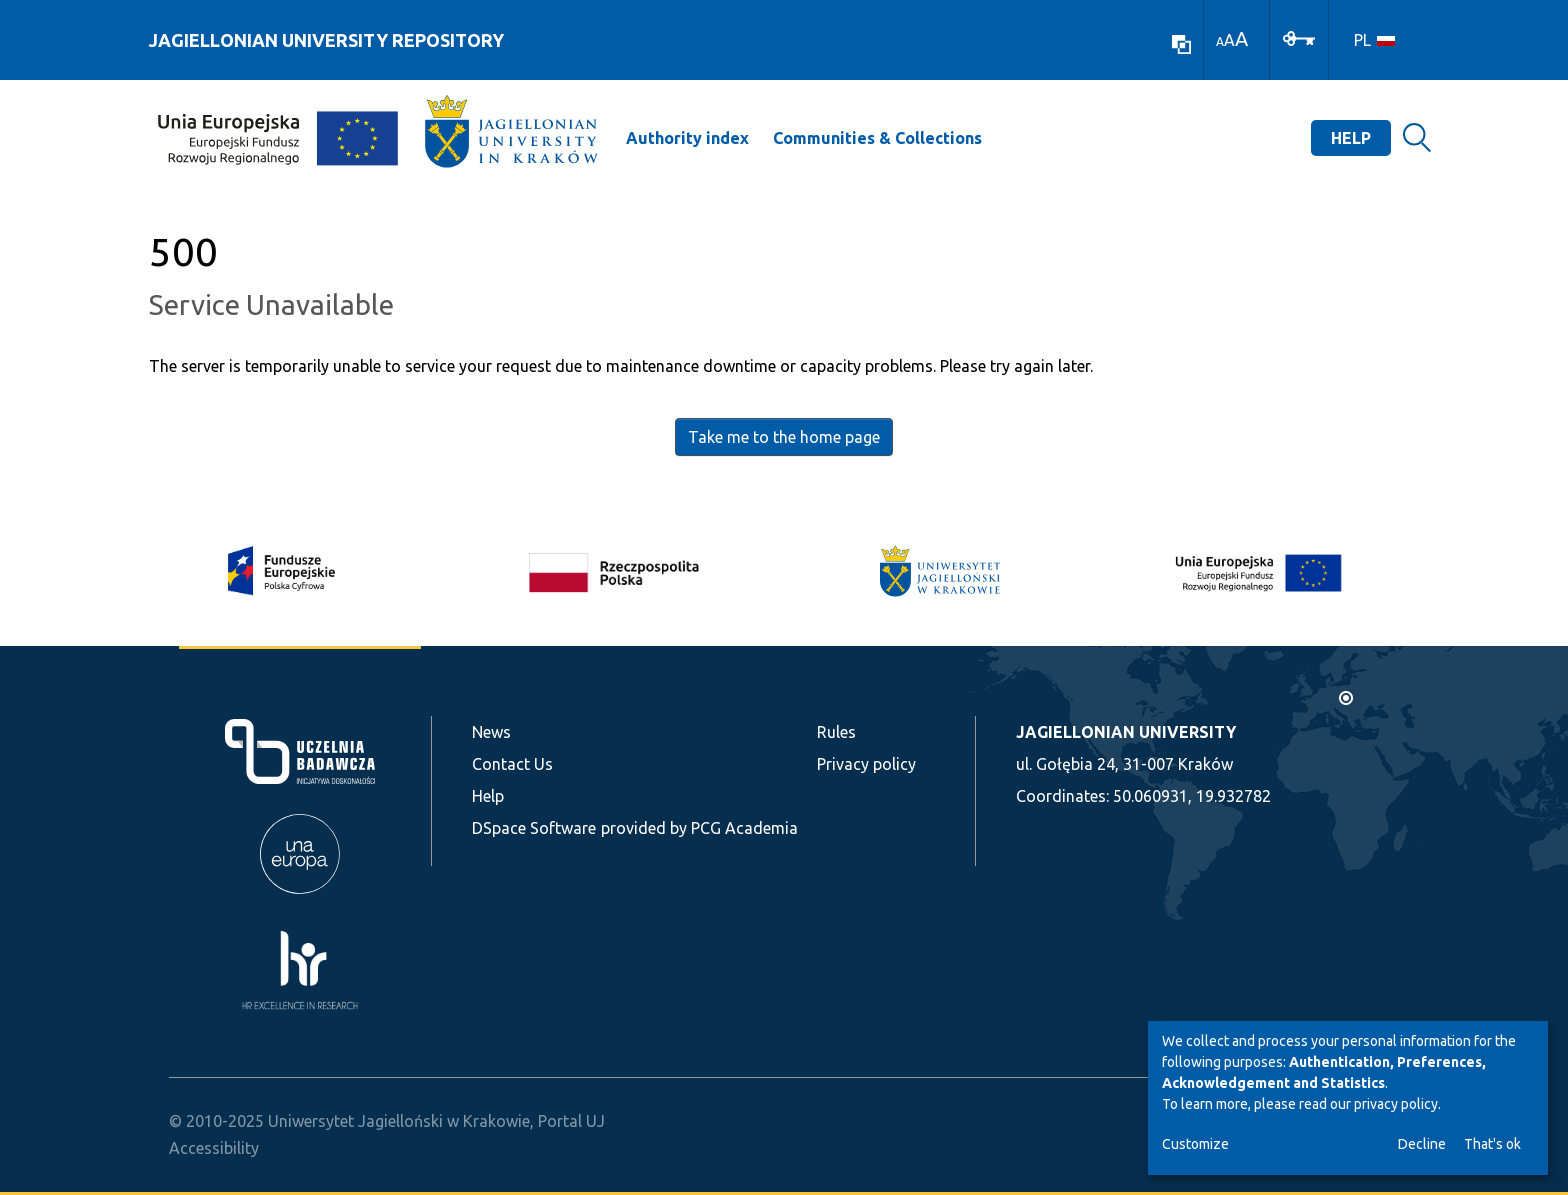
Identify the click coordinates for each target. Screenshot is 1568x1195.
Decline (1422, 1144)
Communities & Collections (877, 138)
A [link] (1220, 41)
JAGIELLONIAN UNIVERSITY (1126, 732)
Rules (836, 732)
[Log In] (1299, 37)
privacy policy (1396, 1104)
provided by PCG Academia (699, 828)
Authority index (687, 138)
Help (1351, 138)
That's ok (1492, 1144)
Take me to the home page (784, 437)
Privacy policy (866, 764)
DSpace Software (534, 828)
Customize (1195, 1144)
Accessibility (214, 1148)
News (491, 732)
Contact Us (512, 764)
